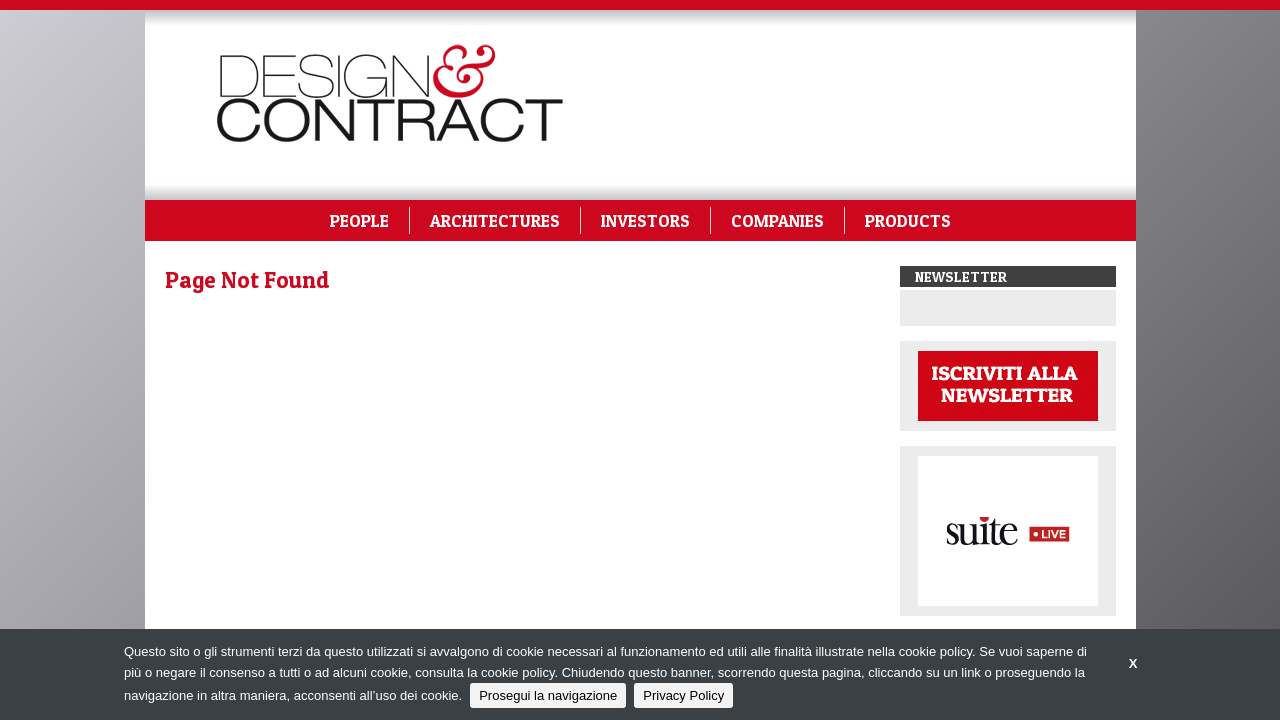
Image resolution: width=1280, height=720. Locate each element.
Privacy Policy (683, 695)
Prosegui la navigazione (548, 695)
